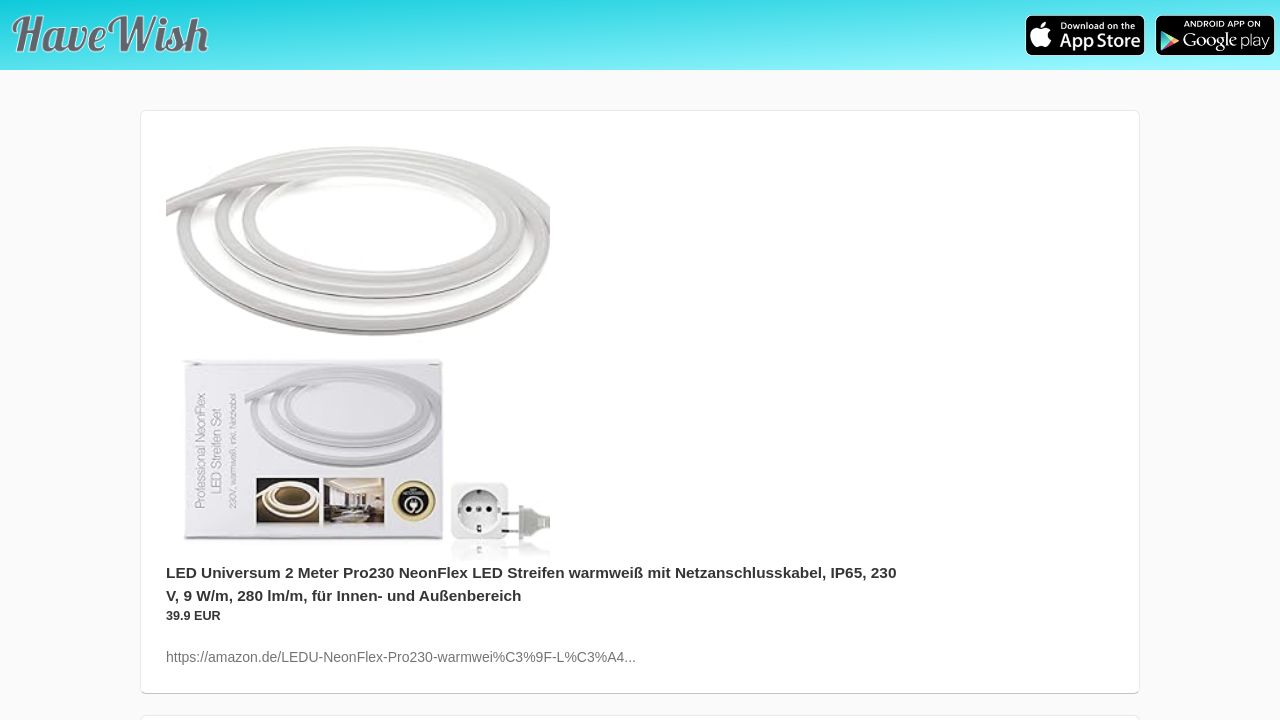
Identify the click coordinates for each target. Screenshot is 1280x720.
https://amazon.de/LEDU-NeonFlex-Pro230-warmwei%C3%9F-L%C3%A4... (401, 657)
